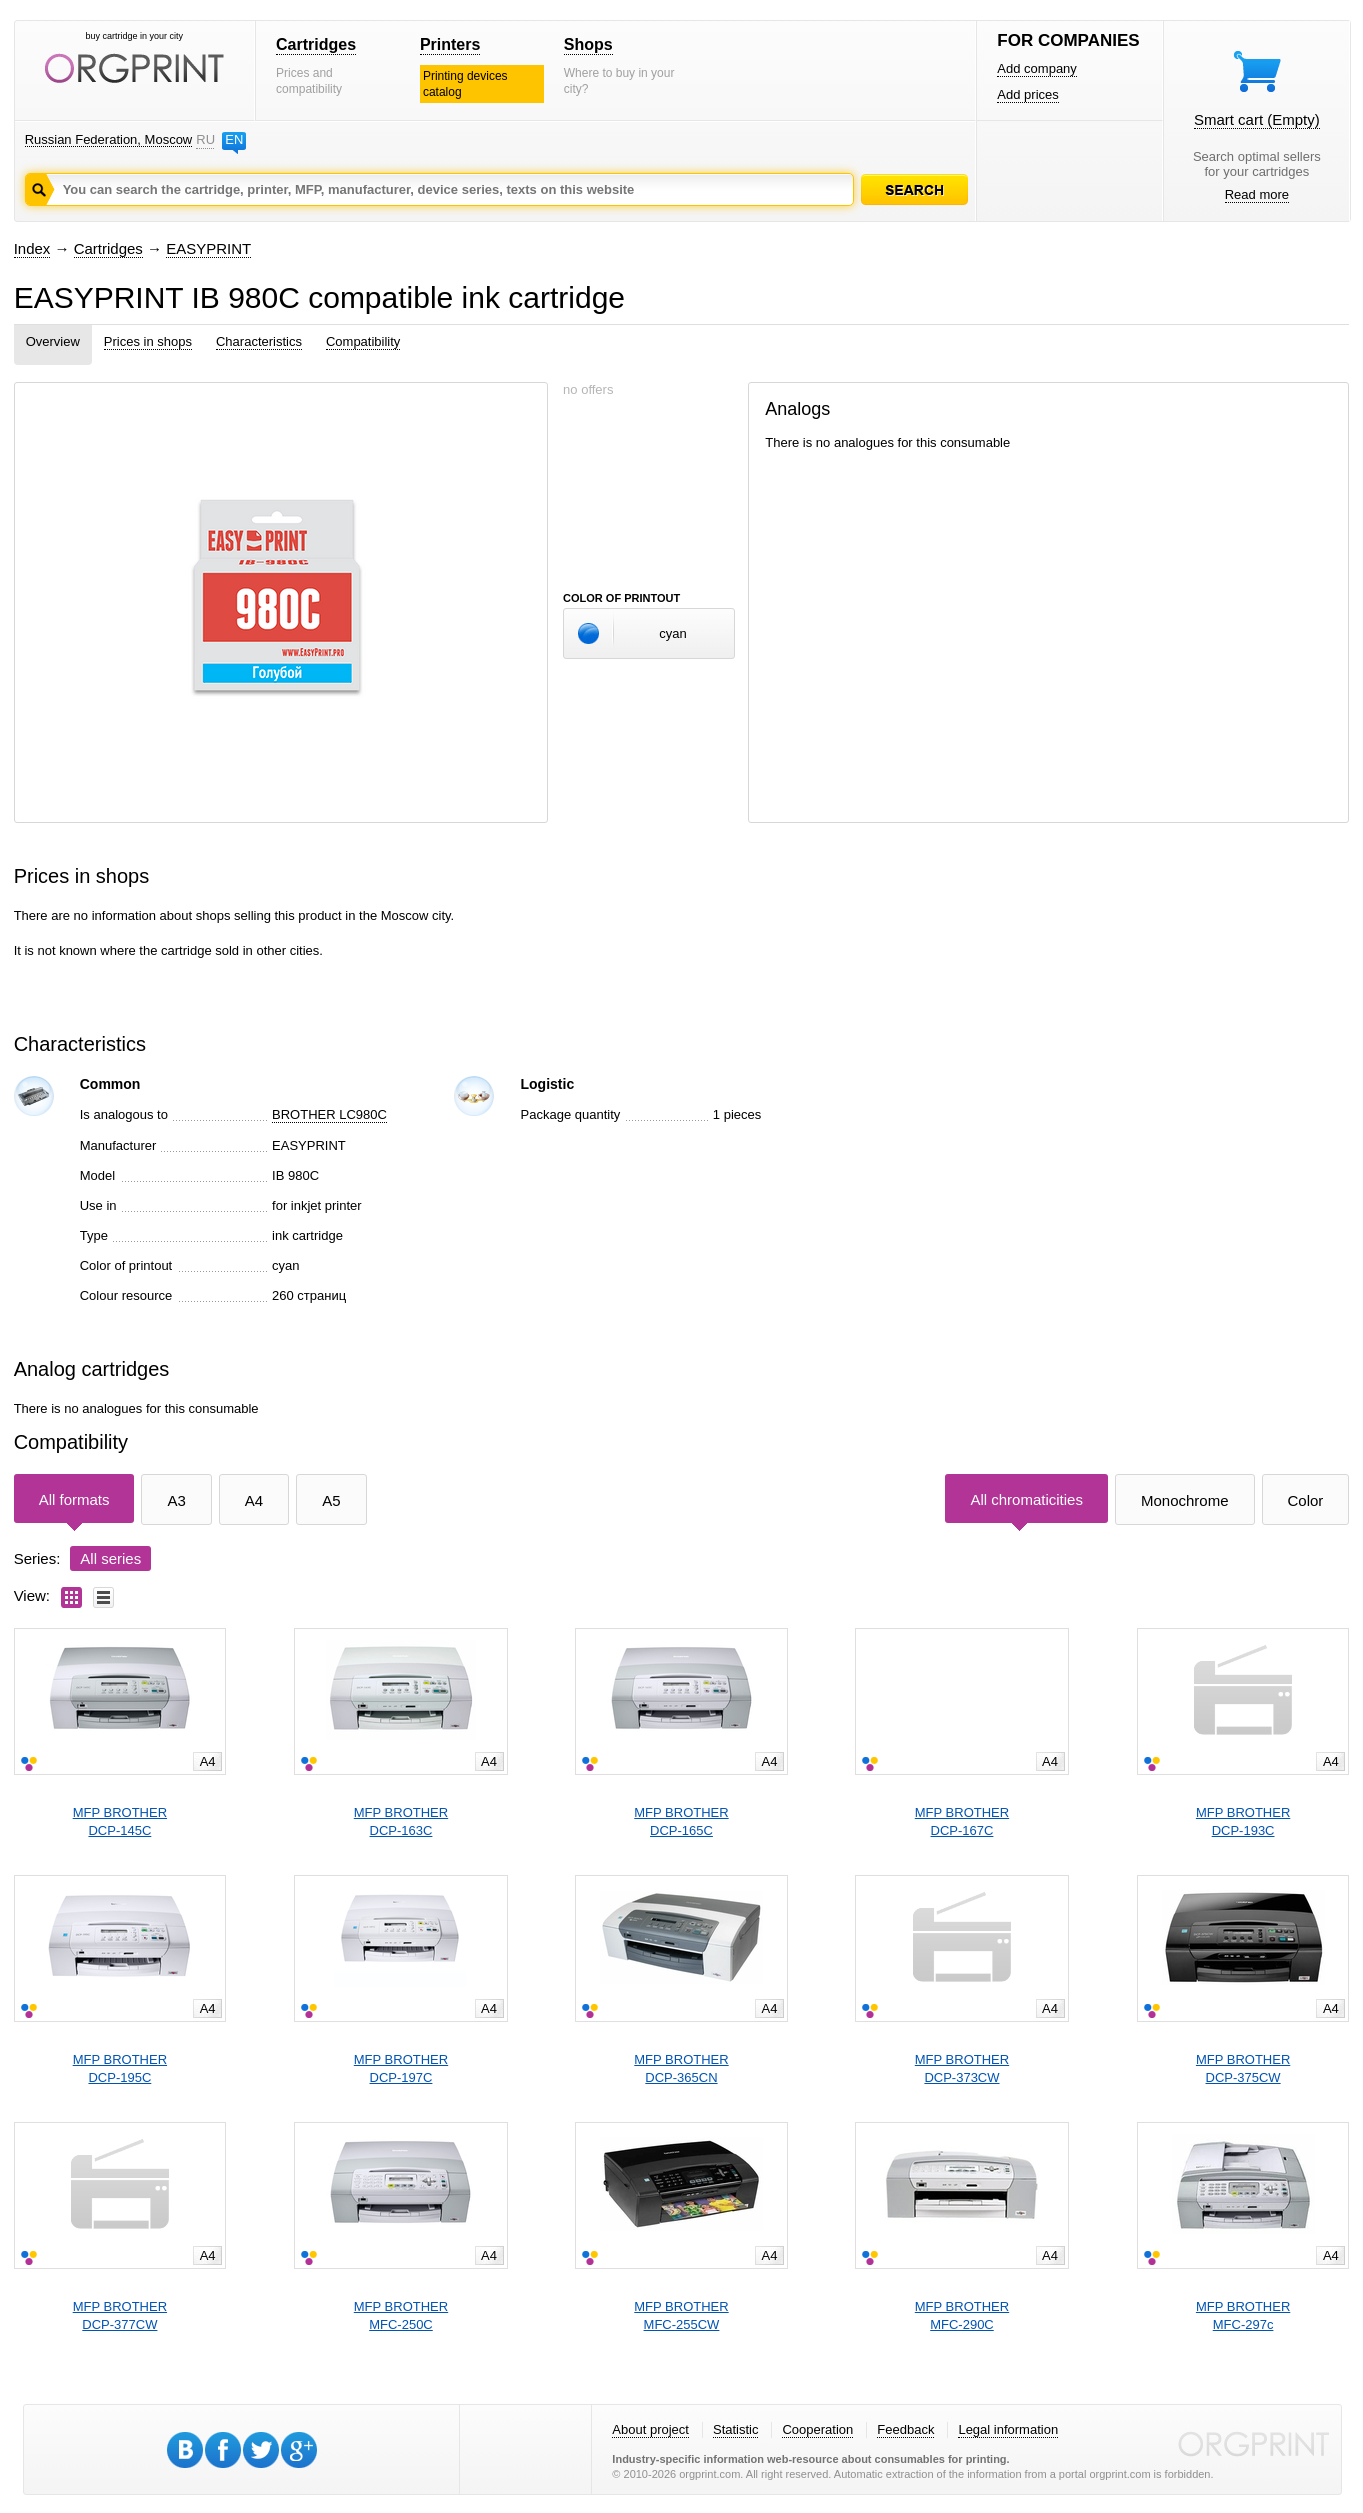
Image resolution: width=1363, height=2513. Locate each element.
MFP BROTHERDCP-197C (401, 2068)
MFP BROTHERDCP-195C (120, 2068)
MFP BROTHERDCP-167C (962, 1821)
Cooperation (817, 2429)
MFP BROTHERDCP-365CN (681, 2068)
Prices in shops (148, 341)
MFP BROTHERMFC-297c (1243, 2315)
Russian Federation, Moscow (109, 139)
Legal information (1008, 2429)
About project (650, 2429)
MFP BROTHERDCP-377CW (120, 2315)
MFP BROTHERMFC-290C (962, 2315)
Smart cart (1257, 119)
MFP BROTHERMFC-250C (401, 2315)
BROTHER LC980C (329, 1114)
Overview (53, 341)
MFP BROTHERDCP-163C (401, 1821)
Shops (588, 44)
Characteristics (259, 341)
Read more (1257, 194)
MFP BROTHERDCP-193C (1243, 1821)
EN (234, 139)
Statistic (736, 2429)
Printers (450, 44)
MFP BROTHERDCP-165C (681, 1821)
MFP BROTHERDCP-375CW (1243, 2068)
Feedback (905, 2429)
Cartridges (316, 44)
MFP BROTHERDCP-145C (120, 1821)
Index (32, 248)
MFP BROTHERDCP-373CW (962, 2068)
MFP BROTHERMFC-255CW (681, 2315)
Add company (1037, 68)
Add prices (1027, 94)
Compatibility (363, 341)
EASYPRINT (208, 248)
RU (205, 139)
